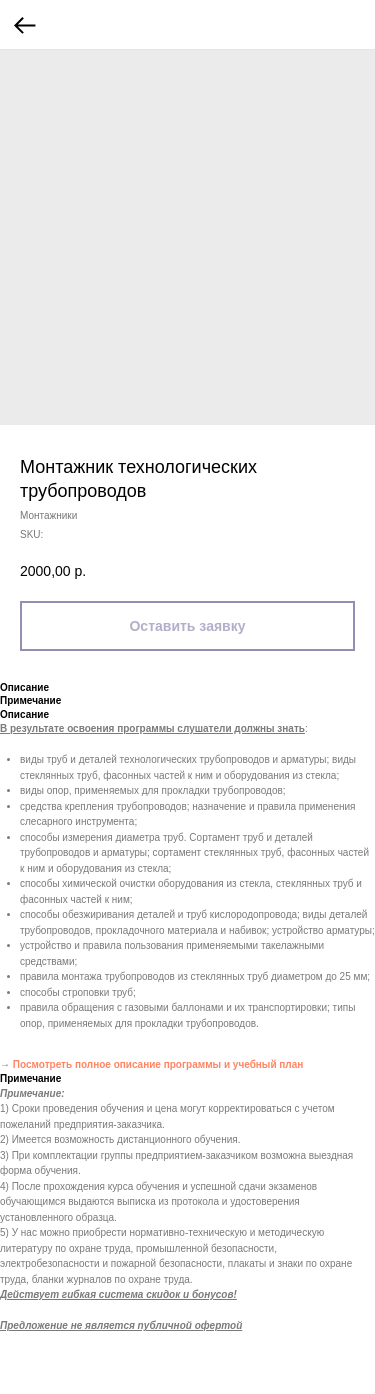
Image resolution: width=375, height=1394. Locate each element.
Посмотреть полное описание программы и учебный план (158, 1064)
